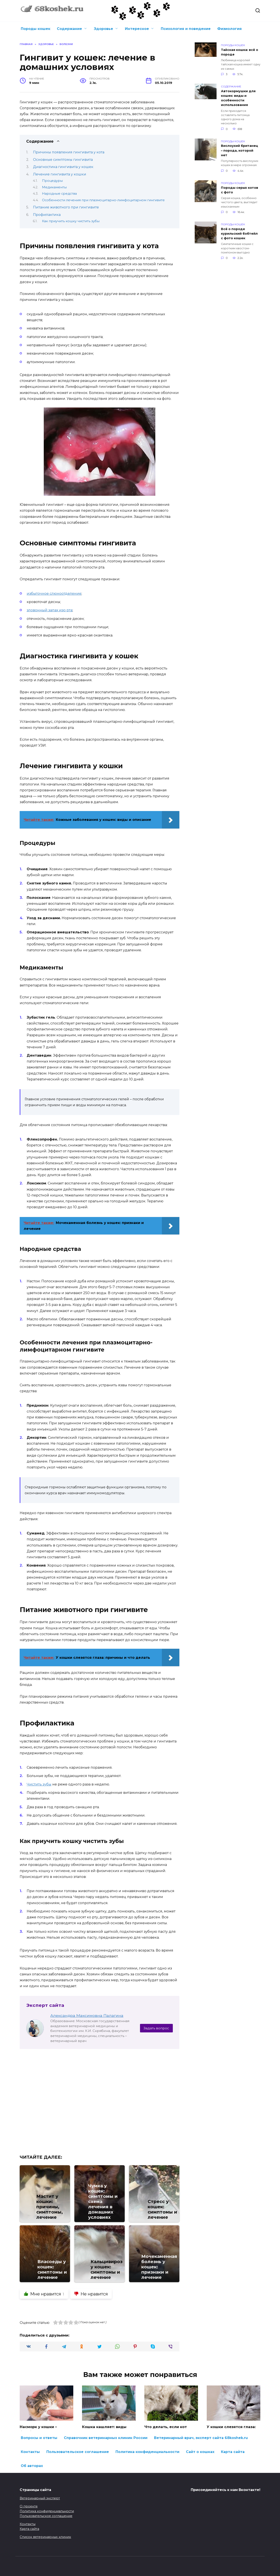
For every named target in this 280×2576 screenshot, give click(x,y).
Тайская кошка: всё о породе (239, 52)
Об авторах (32, 2466)
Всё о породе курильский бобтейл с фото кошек (239, 231)
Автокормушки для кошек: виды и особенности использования (238, 97)
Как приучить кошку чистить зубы (71, 221)
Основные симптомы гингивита (63, 160)
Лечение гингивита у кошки (59, 174)
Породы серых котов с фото (239, 188)
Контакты (30, 2452)
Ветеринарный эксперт (40, 2498)
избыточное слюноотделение (54, 593)
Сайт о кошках (200, 2452)
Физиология (229, 29)
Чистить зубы (39, 1784)
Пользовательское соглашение (77, 2452)
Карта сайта (233, 2452)
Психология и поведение (186, 29)
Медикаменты (54, 187)
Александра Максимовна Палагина (86, 2015)
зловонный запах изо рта (49, 610)
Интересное (137, 29)
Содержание (69, 29)
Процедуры (52, 181)
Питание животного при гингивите (66, 207)
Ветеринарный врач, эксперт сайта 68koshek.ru (201, 2438)
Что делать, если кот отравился (167, 2429)
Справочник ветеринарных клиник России (105, 2438)
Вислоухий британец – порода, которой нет (239, 149)
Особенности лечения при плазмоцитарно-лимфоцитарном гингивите (103, 200)
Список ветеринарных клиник (45, 2537)
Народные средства (59, 194)
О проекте (29, 2506)
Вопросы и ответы (39, 2438)
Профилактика (47, 215)
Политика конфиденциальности (147, 2452)
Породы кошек (35, 29)
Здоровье (103, 29)
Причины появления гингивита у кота (68, 152)
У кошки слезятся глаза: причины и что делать (233, 2429)
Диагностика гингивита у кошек (63, 167)
